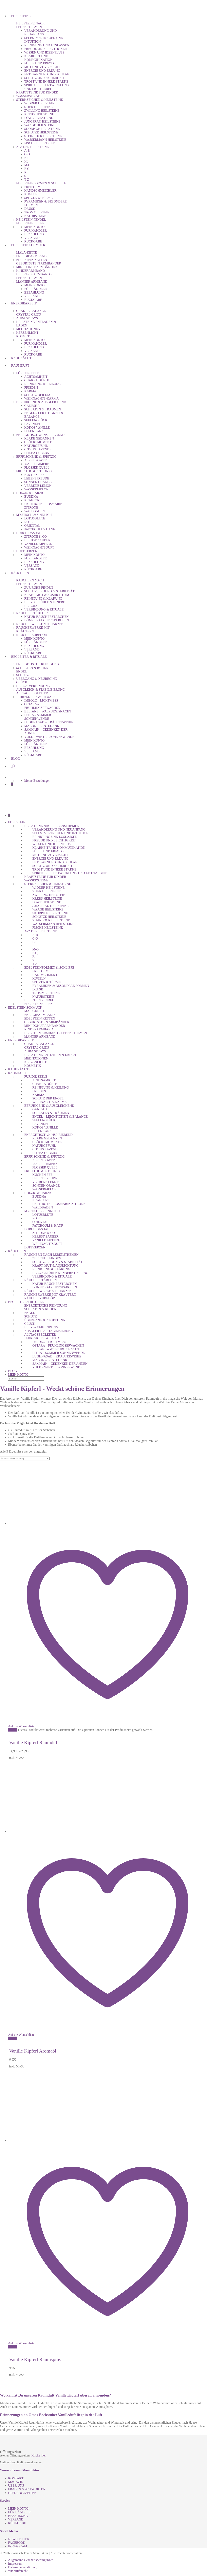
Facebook (16, 2542)
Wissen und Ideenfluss (44, 52)
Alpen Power (35, 460)
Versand (32, 565)
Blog (15, 758)
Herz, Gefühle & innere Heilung (60, 1272)
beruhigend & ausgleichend (41, 402)
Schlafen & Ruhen (32, 667)
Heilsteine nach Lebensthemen (30, 25)
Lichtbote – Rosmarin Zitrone (58, 1203)
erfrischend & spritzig (36, 456)
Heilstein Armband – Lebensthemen (34, 276)
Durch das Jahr (30, 533)
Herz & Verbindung (33, 686)
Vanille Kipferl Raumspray (35, 2359)
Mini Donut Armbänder (36, 267)
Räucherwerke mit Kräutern (33, 629)
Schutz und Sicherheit (44, 78)
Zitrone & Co (35, 536)
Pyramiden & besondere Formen (60, 985)
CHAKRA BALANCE (31, 311)
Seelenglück (36, 420)
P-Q (27, 168)
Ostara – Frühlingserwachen (42, 705)
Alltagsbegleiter (32, 693)
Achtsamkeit (36, 376)
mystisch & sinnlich (34, 514)
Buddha (31, 496)
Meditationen (28, 329)
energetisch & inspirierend (40, 434)
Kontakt (15, 2478)
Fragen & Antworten (26, 2489)
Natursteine (35, 216)
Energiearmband (31, 256)
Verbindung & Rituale (44, 609)
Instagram (17, 2546)
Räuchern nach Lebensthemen (30, 582)
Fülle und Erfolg (40, 63)
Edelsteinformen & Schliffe (41, 183)
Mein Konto (34, 227)
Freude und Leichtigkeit (46, 48)
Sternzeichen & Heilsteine (39, 99)
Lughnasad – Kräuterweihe (48, 722)
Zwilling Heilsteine (41, 110)
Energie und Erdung (42, 70)
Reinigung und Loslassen (46, 45)
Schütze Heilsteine (41, 132)
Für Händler (35, 230)
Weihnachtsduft (39, 547)
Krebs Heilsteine (39, 114)
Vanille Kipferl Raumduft (34, 1742)
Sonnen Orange (38, 482)
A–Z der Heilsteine (32, 147)
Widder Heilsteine (40, 103)
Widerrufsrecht (17, 2571)
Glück (21, 682)
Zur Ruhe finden (38, 587)
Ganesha (32, 405)
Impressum (15, 2563)
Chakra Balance (39, 1044)
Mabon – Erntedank (41, 726)
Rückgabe (33, 569)
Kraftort (32, 500)
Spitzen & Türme (38, 197)
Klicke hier (38, 2455)
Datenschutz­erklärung (22, 2567)
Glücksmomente (39, 442)
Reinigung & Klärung (43, 598)
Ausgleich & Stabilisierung (40, 689)
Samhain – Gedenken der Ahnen (60, 1363)
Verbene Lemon (38, 485)
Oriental (32, 525)
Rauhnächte (22, 358)
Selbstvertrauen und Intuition (60, 833)
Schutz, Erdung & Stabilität (49, 591)
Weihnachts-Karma (41, 398)
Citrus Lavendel (38, 449)
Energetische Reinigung (37, 664)
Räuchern (20, 573)
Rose (28, 522)
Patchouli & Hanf (39, 529)
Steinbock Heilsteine (43, 136)
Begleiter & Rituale (29, 656)
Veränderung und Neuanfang (40, 32)
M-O (27, 165)
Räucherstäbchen (32, 613)
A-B (27, 150)
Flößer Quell (37, 467)
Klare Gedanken (39, 438)
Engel (21, 671)
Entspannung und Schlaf (46, 74)
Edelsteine (21, 16)
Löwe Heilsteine (38, 118)
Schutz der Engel (40, 394)
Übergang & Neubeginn (36, 678)
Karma (30, 391)
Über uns (16, 2485)
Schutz (22, 675)
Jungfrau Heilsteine (42, 121)
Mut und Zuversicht (42, 67)
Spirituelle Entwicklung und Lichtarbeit (46, 86)
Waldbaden (34, 511)
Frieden (31, 387)
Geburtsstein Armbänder (38, 263)
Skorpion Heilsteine (42, 128)
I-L (26, 161)
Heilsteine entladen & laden (50, 1054)
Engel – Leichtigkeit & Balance (60, 1116)
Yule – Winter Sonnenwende (49, 736)
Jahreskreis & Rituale (35, 697)
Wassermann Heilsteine (45, 139)
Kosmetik (24, 336)
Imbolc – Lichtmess (41, 700)
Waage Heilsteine (39, 125)
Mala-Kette (26, 252)
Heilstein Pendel (31, 219)
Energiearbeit (24, 303)
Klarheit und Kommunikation (38, 57)
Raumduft (20, 365)
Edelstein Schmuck (28, 245)
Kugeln (31, 194)
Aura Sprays (27, 318)
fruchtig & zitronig (34, 471)
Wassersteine (28, 96)
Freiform (32, 187)
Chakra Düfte (36, 380)
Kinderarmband (30, 270)
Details (12, 1730)
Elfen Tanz (33, 431)
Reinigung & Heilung (42, 384)
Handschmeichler (40, 190)
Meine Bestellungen (37, 780)
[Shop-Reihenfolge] (25, 1458)
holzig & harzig (30, 493)
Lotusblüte (34, 518)
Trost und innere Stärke (46, 81)
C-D (27, 154)
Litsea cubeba (36, 453)
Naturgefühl (36, 445)
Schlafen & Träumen (42, 409)
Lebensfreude (36, 478)
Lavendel (32, 424)
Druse (29, 208)
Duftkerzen (26, 551)
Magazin (15, 2482)
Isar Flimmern (37, 464)
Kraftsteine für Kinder (37, 92)
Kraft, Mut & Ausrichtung (47, 595)
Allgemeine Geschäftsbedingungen (30, 2560)
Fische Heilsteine (39, 143)
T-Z (26, 179)
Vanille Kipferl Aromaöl (32, 2051)
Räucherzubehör (31, 635)
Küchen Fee (34, 474)
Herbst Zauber (37, 540)
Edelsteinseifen (30, 223)
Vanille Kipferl (38, 543)
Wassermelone (37, 489)
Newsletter (18, 2539)
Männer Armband (31, 281)
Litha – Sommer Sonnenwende (37, 716)
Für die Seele (27, 373)
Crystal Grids (28, 314)
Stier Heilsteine (38, 107)
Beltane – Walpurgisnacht (47, 711)
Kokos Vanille (37, 427)
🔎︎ (13, 766)
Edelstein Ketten (31, 259)
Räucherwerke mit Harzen (39, 624)
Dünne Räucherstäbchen (46, 620)
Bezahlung (34, 347)
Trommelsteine (38, 212)
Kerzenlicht (27, 332)
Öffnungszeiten (22, 2492)
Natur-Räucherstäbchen (46, 616)
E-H (27, 157)
